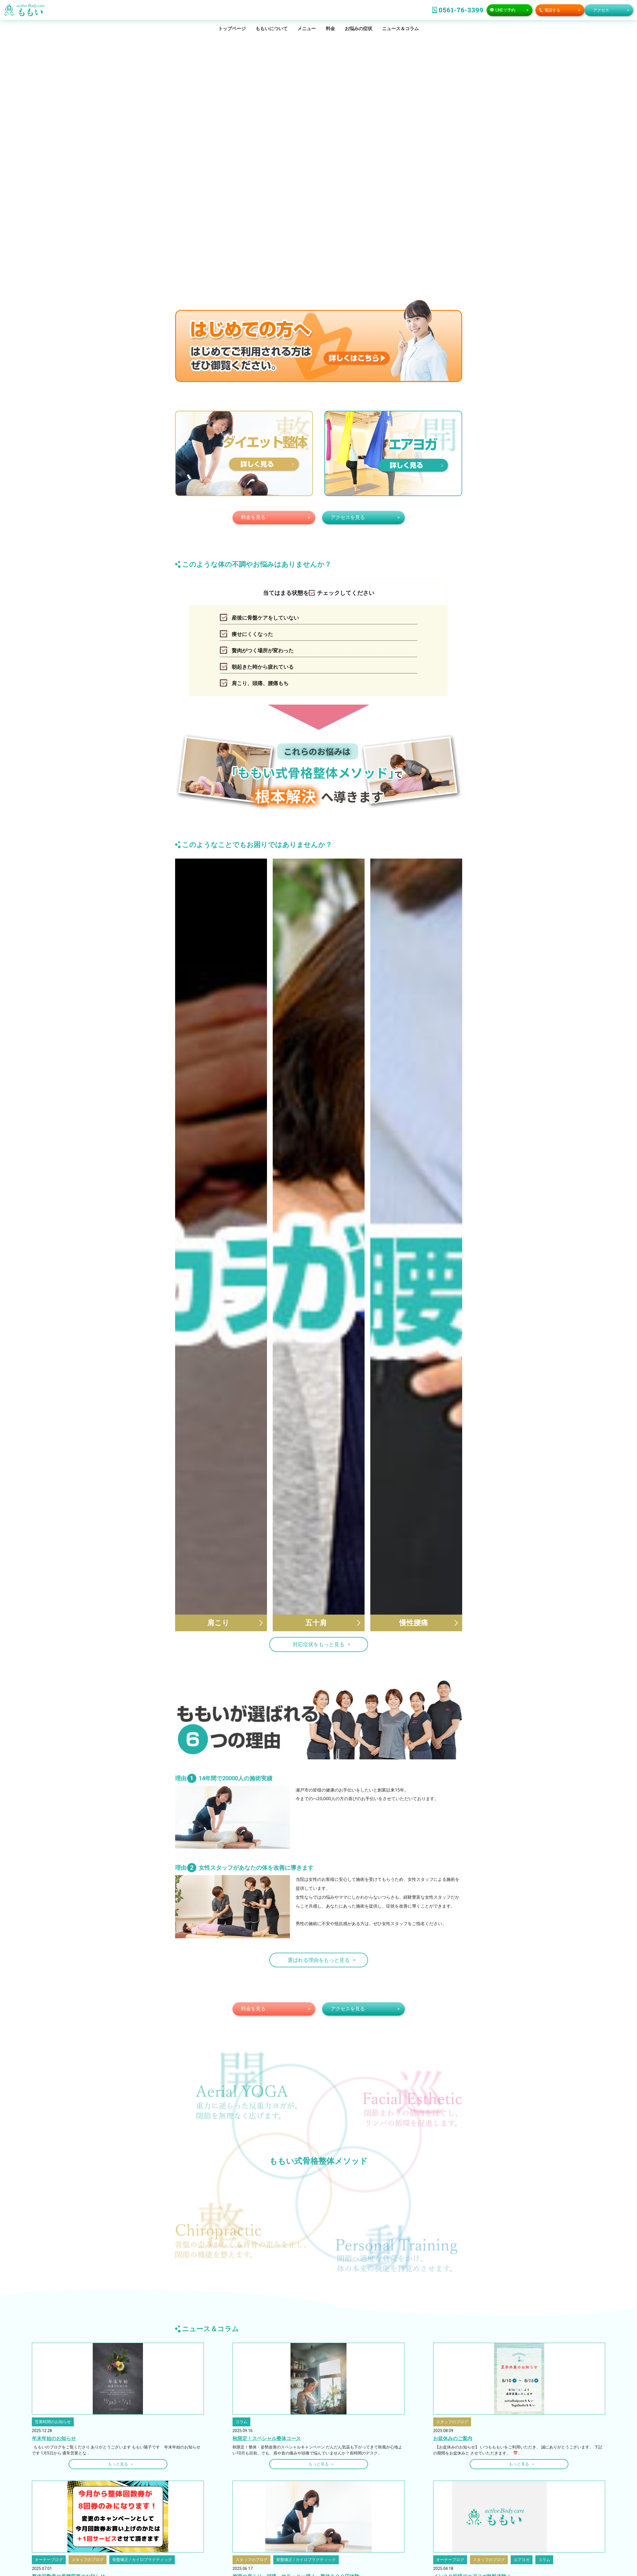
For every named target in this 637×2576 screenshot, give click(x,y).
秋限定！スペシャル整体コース (267, 2375)
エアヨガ (522, 2496)
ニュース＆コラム (400, 28)
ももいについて (271, 28)
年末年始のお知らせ (54, 2375)
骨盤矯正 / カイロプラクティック (142, 2496)
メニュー (306, 28)
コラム (241, 2358)
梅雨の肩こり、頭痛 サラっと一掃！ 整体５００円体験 (296, 2512)
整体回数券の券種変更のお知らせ (68, 2512)
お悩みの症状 (358, 28)
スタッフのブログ (452, 2358)
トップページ (232, 28)
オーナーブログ (49, 2496)
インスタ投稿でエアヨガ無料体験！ (472, 2512)
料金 (330, 28)
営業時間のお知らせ (53, 2358)
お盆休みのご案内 (452, 2375)
